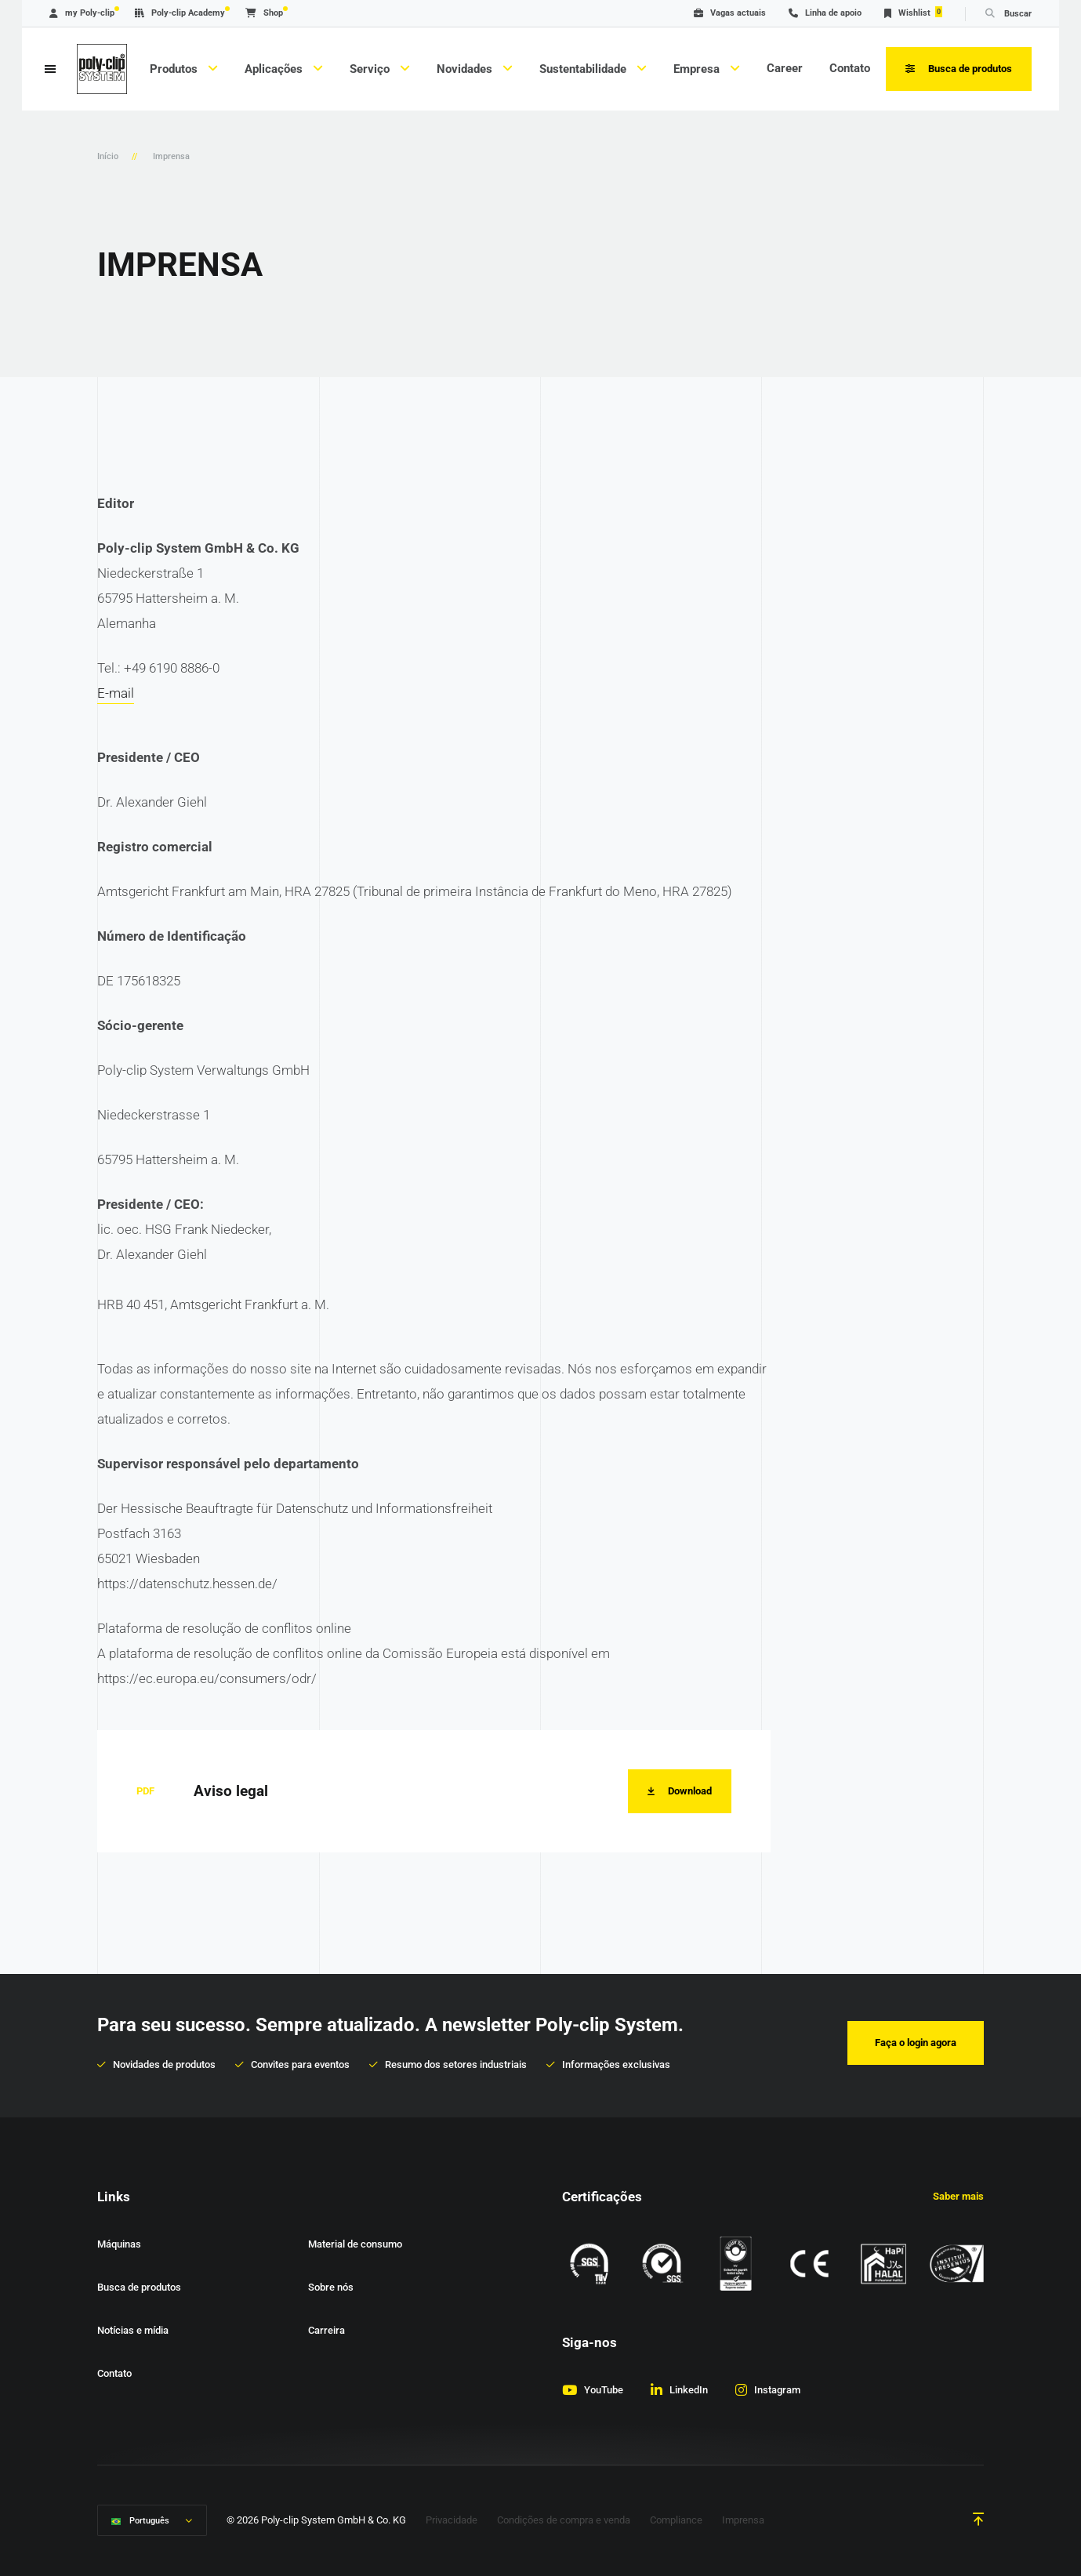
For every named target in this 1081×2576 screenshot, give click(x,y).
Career (785, 68)
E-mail (115, 693)
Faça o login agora (915, 2042)
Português (149, 2521)
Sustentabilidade (584, 69)
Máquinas (119, 2244)
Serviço (371, 69)
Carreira (326, 2330)
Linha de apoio (825, 13)
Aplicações (275, 69)
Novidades (466, 69)
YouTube (603, 2390)
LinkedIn (688, 2390)
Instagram (777, 2390)
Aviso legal (231, 1791)
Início (107, 156)
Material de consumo (355, 2244)
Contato (849, 68)
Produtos (175, 69)
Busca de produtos (139, 2287)
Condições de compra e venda (563, 2521)
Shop (264, 13)
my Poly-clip (81, 13)
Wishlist (913, 12)
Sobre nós (331, 2287)
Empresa (698, 69)
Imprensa (743, 2521)
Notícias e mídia (133, 2330)
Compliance (676, 2521)
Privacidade (451, 2521)
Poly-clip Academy (180, 13)
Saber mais (958, 2196)
